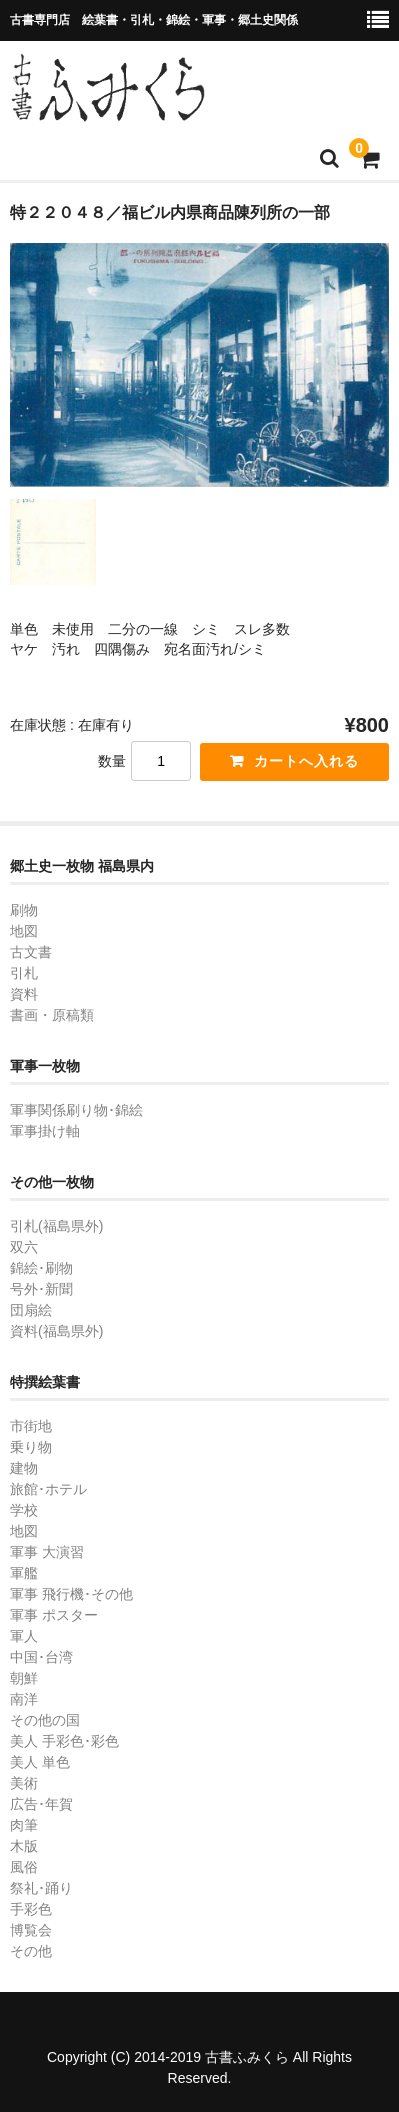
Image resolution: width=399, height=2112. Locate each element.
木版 (24, 1846)
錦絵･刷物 (41, 1268)
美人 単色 (40, 1762)
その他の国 (45, 1720)
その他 (31, 1951)
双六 (24, 1247)
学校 (24, 1510)
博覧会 (31, 1930)
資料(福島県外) (56, 1331)
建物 (24, 1468)
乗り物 (31, 1447)
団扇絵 (31, 1310)
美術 (24, 1783)
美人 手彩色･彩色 (64, 1741)
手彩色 (31, 1909)
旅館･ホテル (48, 1489)
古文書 (31, 952)
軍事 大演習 (47, 1552)
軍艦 (24, 1573)
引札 (24, 973)
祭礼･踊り (41, 1888)
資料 (24, 994)
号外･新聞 (41, 1289)
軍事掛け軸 (45, 1131)
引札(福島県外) (56, 1226)
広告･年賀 (41, 1804)
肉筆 (24, 1825)
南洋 (24, 1699)
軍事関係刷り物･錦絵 (76, 1110)
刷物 (24, 910)
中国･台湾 (41, 1657)
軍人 (24, 1636)
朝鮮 (24, 1678)
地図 (24, 931)
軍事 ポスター (54, 1615)
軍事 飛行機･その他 (71, 1594)
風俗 (24, 1867)
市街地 (31, 1426)
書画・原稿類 (52, 1015)
